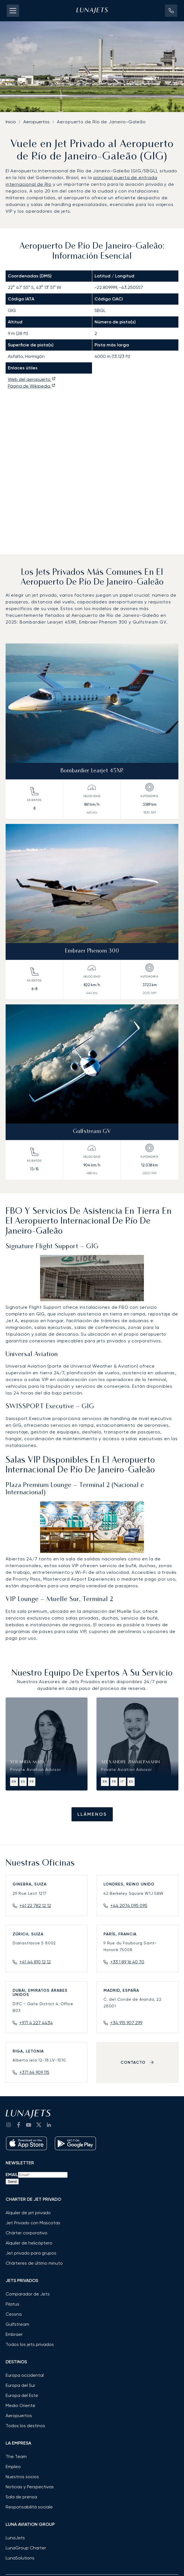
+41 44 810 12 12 (35, 1962)
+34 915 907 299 (126, 2022)
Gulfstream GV (92, 1131)
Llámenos (92, 1814)
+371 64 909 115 (34, 2072)
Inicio (11, 121)
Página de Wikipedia (31, 386)
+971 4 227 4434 (36, 2022)
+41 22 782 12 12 (35, 1905)
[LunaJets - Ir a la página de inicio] (92, 10)
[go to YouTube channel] (28, 2125)
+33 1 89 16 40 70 (127, 1962)
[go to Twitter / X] (39, 2125)
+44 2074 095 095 (128, 1905)
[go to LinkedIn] (49, 2125)
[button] (171, 10)
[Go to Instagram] (8, 2125)
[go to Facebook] (18, 2125)
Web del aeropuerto (32, 379)
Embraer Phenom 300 (92, 951)
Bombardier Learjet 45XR (92, 771)
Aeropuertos (36, 121)
